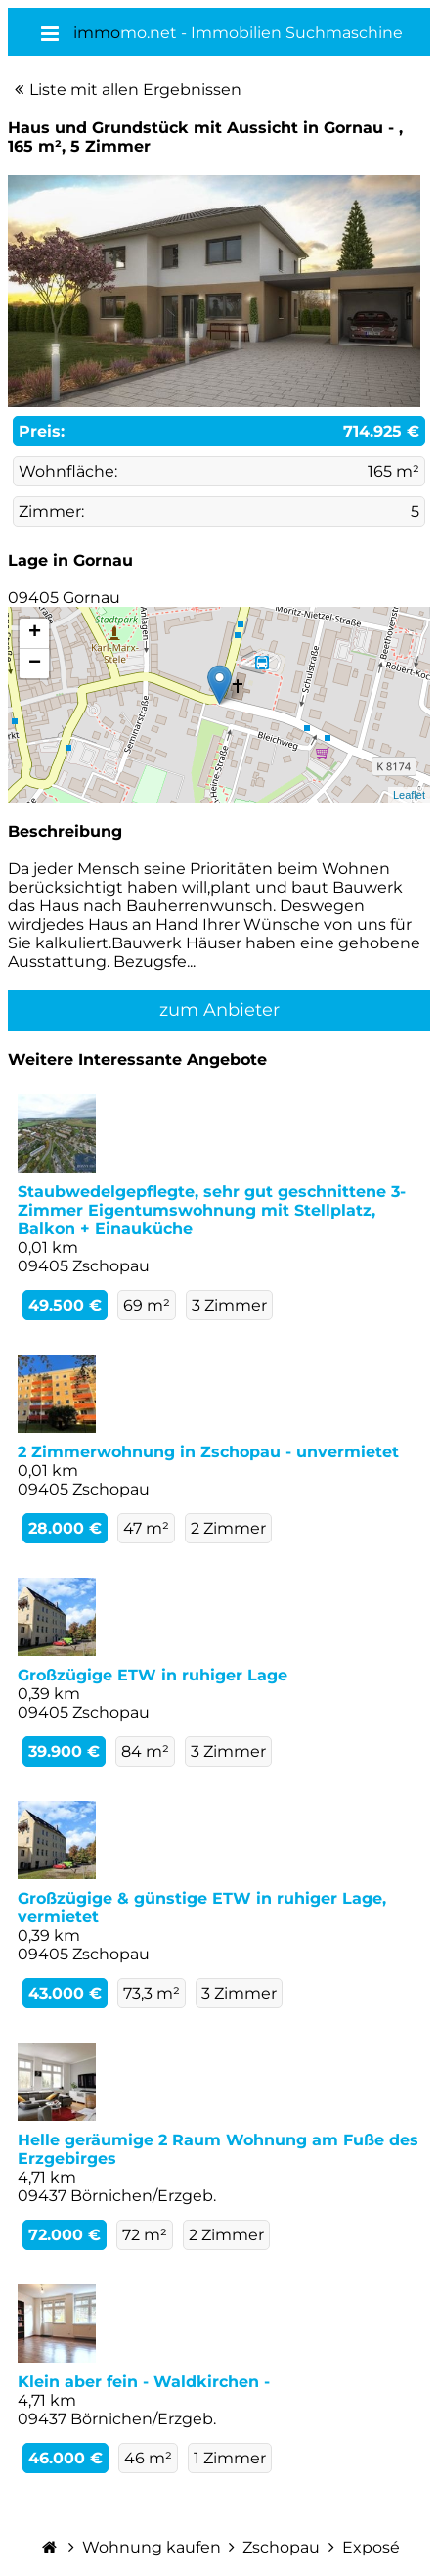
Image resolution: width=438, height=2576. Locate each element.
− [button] (34, 663)
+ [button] (34, 633)
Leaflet (409, 795)
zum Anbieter (219, 1010)
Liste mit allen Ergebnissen (135, 89)
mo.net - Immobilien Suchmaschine (238, 32)
